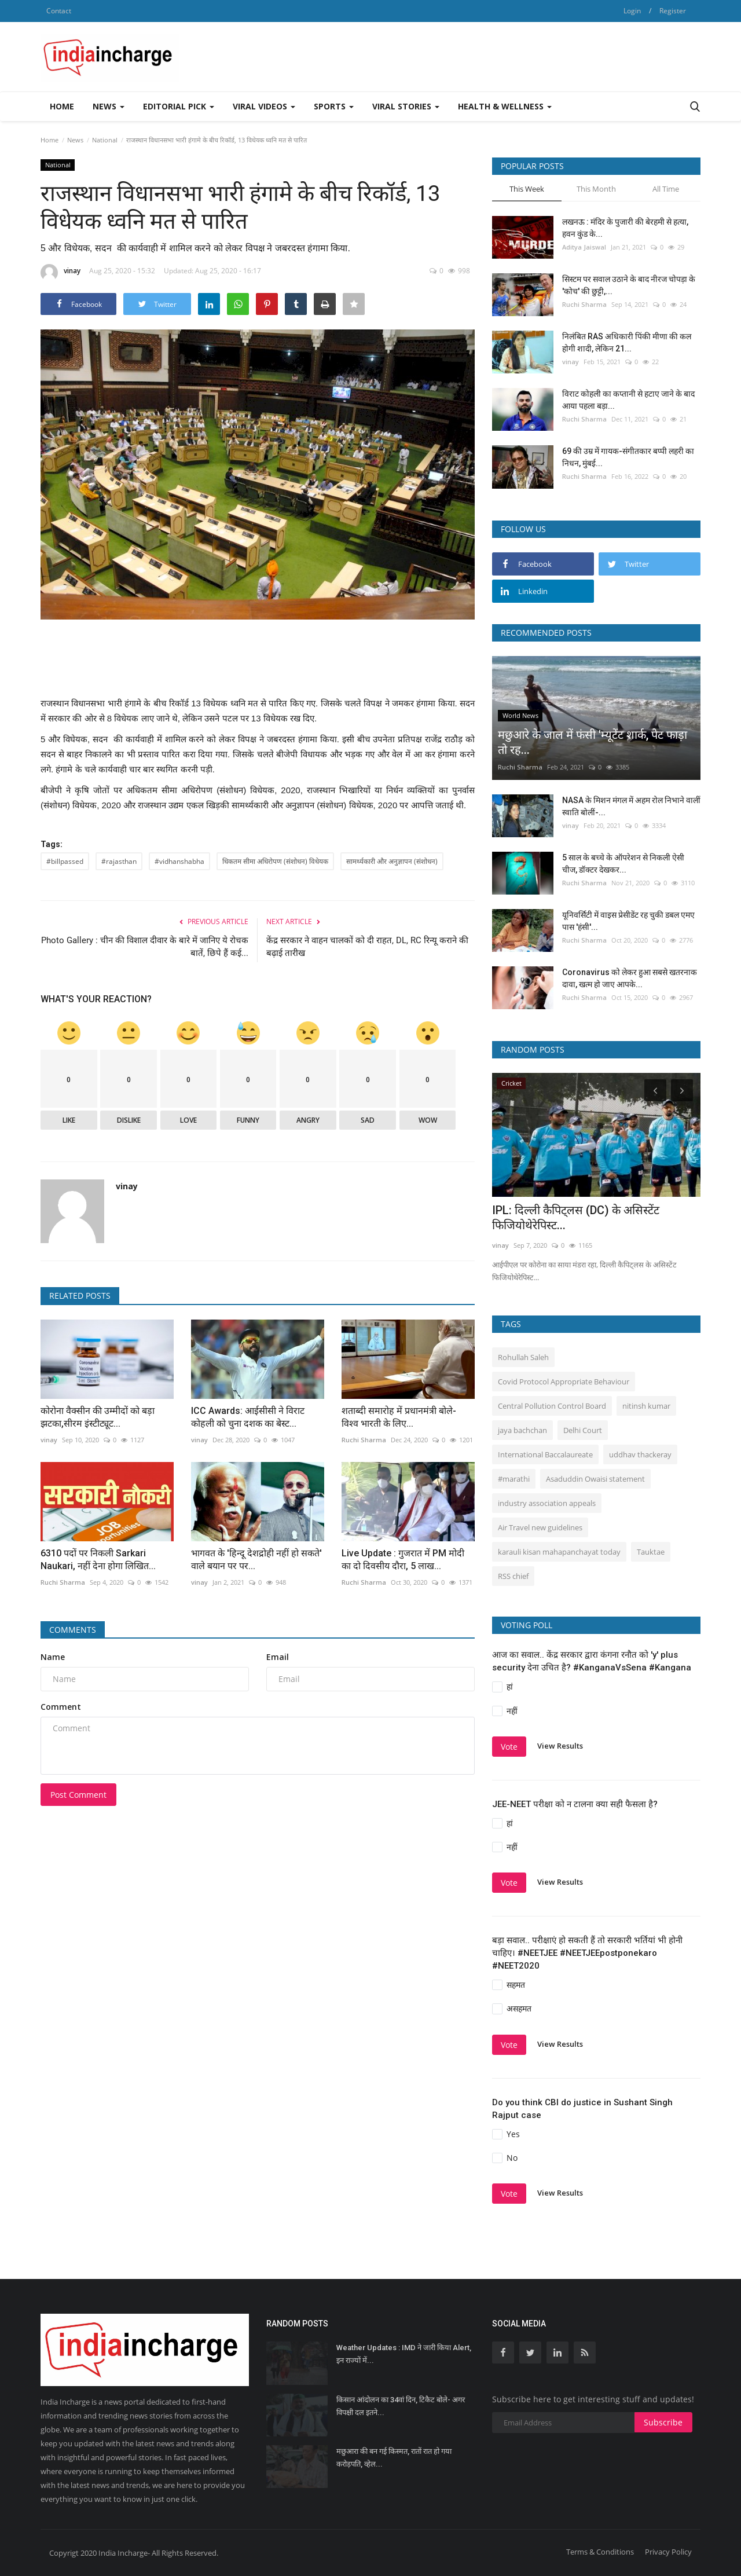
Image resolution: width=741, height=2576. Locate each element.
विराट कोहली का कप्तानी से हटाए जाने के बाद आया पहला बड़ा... (628, 400)
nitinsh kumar (646, 1406)
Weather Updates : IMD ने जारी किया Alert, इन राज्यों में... (403, 2354)
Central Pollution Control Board (552, 1406)
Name (53, 1656)
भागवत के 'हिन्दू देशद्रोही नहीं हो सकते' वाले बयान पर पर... (256, 1559)
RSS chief (513, 1576)
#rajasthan (119, 861)
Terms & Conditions (600, 2551)
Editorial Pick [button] (178, 106)
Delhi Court (582, 1430)
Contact (58, 11)
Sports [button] (334, 106)
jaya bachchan (522, 1430)
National (105, 139)
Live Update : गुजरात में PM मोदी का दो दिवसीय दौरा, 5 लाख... (403, 1559)
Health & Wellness (505, 106)
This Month (596, 189)
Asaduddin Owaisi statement (595, 1479)
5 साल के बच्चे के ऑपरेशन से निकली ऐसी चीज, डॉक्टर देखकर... (623, 863)
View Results (560, 1745)
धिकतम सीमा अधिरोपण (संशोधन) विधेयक (275, 861)
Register (672, 11)
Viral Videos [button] (264, 106)
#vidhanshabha (179, 861)
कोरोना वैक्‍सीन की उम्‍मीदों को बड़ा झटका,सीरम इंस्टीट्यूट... (98, 1417)
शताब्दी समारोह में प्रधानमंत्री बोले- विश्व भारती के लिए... (399, 1417)
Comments (72, 1629)
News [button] (108, 106)
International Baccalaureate (545, 1454)
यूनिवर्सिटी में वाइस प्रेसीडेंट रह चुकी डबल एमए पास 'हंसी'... (628, 921)
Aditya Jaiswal (584, 247)
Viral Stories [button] (405, 106)
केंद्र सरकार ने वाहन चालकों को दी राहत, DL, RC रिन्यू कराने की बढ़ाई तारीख (367, 946)
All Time (665, 189)
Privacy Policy (668, 2551)
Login (632, 11)
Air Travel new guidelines (540, 1527)
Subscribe (663, 2422)
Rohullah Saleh (523, 1357)
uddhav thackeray (640, 1454)
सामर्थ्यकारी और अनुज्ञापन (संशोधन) (392, 861)
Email (277, 1656)
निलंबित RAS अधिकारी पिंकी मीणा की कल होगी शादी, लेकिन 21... (626, 342)
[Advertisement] (489, 57)
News (75, 139)
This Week (526, 189)
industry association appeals (547, 1503)
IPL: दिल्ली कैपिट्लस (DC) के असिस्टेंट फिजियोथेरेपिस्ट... (575, 1217)
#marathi (514, 1479)
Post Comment (78, 1794)
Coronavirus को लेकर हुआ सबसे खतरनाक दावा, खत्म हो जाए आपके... (629, 978)
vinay (60, 272)
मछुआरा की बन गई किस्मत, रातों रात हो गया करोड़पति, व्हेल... (394, 2457)
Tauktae (651, 1552)
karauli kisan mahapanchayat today (559, 1552)
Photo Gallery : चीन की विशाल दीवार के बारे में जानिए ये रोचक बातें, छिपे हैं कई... (144, 946)
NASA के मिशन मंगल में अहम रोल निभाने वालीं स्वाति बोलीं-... (631, 806)
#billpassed (64, 861)
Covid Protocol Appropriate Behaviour (563, 1381)
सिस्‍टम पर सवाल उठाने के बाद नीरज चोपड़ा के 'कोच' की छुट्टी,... (628, 285)
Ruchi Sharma (364, 1439)
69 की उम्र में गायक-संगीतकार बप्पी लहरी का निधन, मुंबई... (628, 457)
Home (62, 106)
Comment (61, 1706)
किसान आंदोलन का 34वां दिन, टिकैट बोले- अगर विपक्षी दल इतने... (400, 2406)
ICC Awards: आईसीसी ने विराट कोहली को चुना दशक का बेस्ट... (248, 1417)
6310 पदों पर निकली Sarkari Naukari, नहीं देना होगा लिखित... (98, 1559)
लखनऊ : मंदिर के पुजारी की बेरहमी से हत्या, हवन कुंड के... (625, 228)
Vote (509, 1746)
